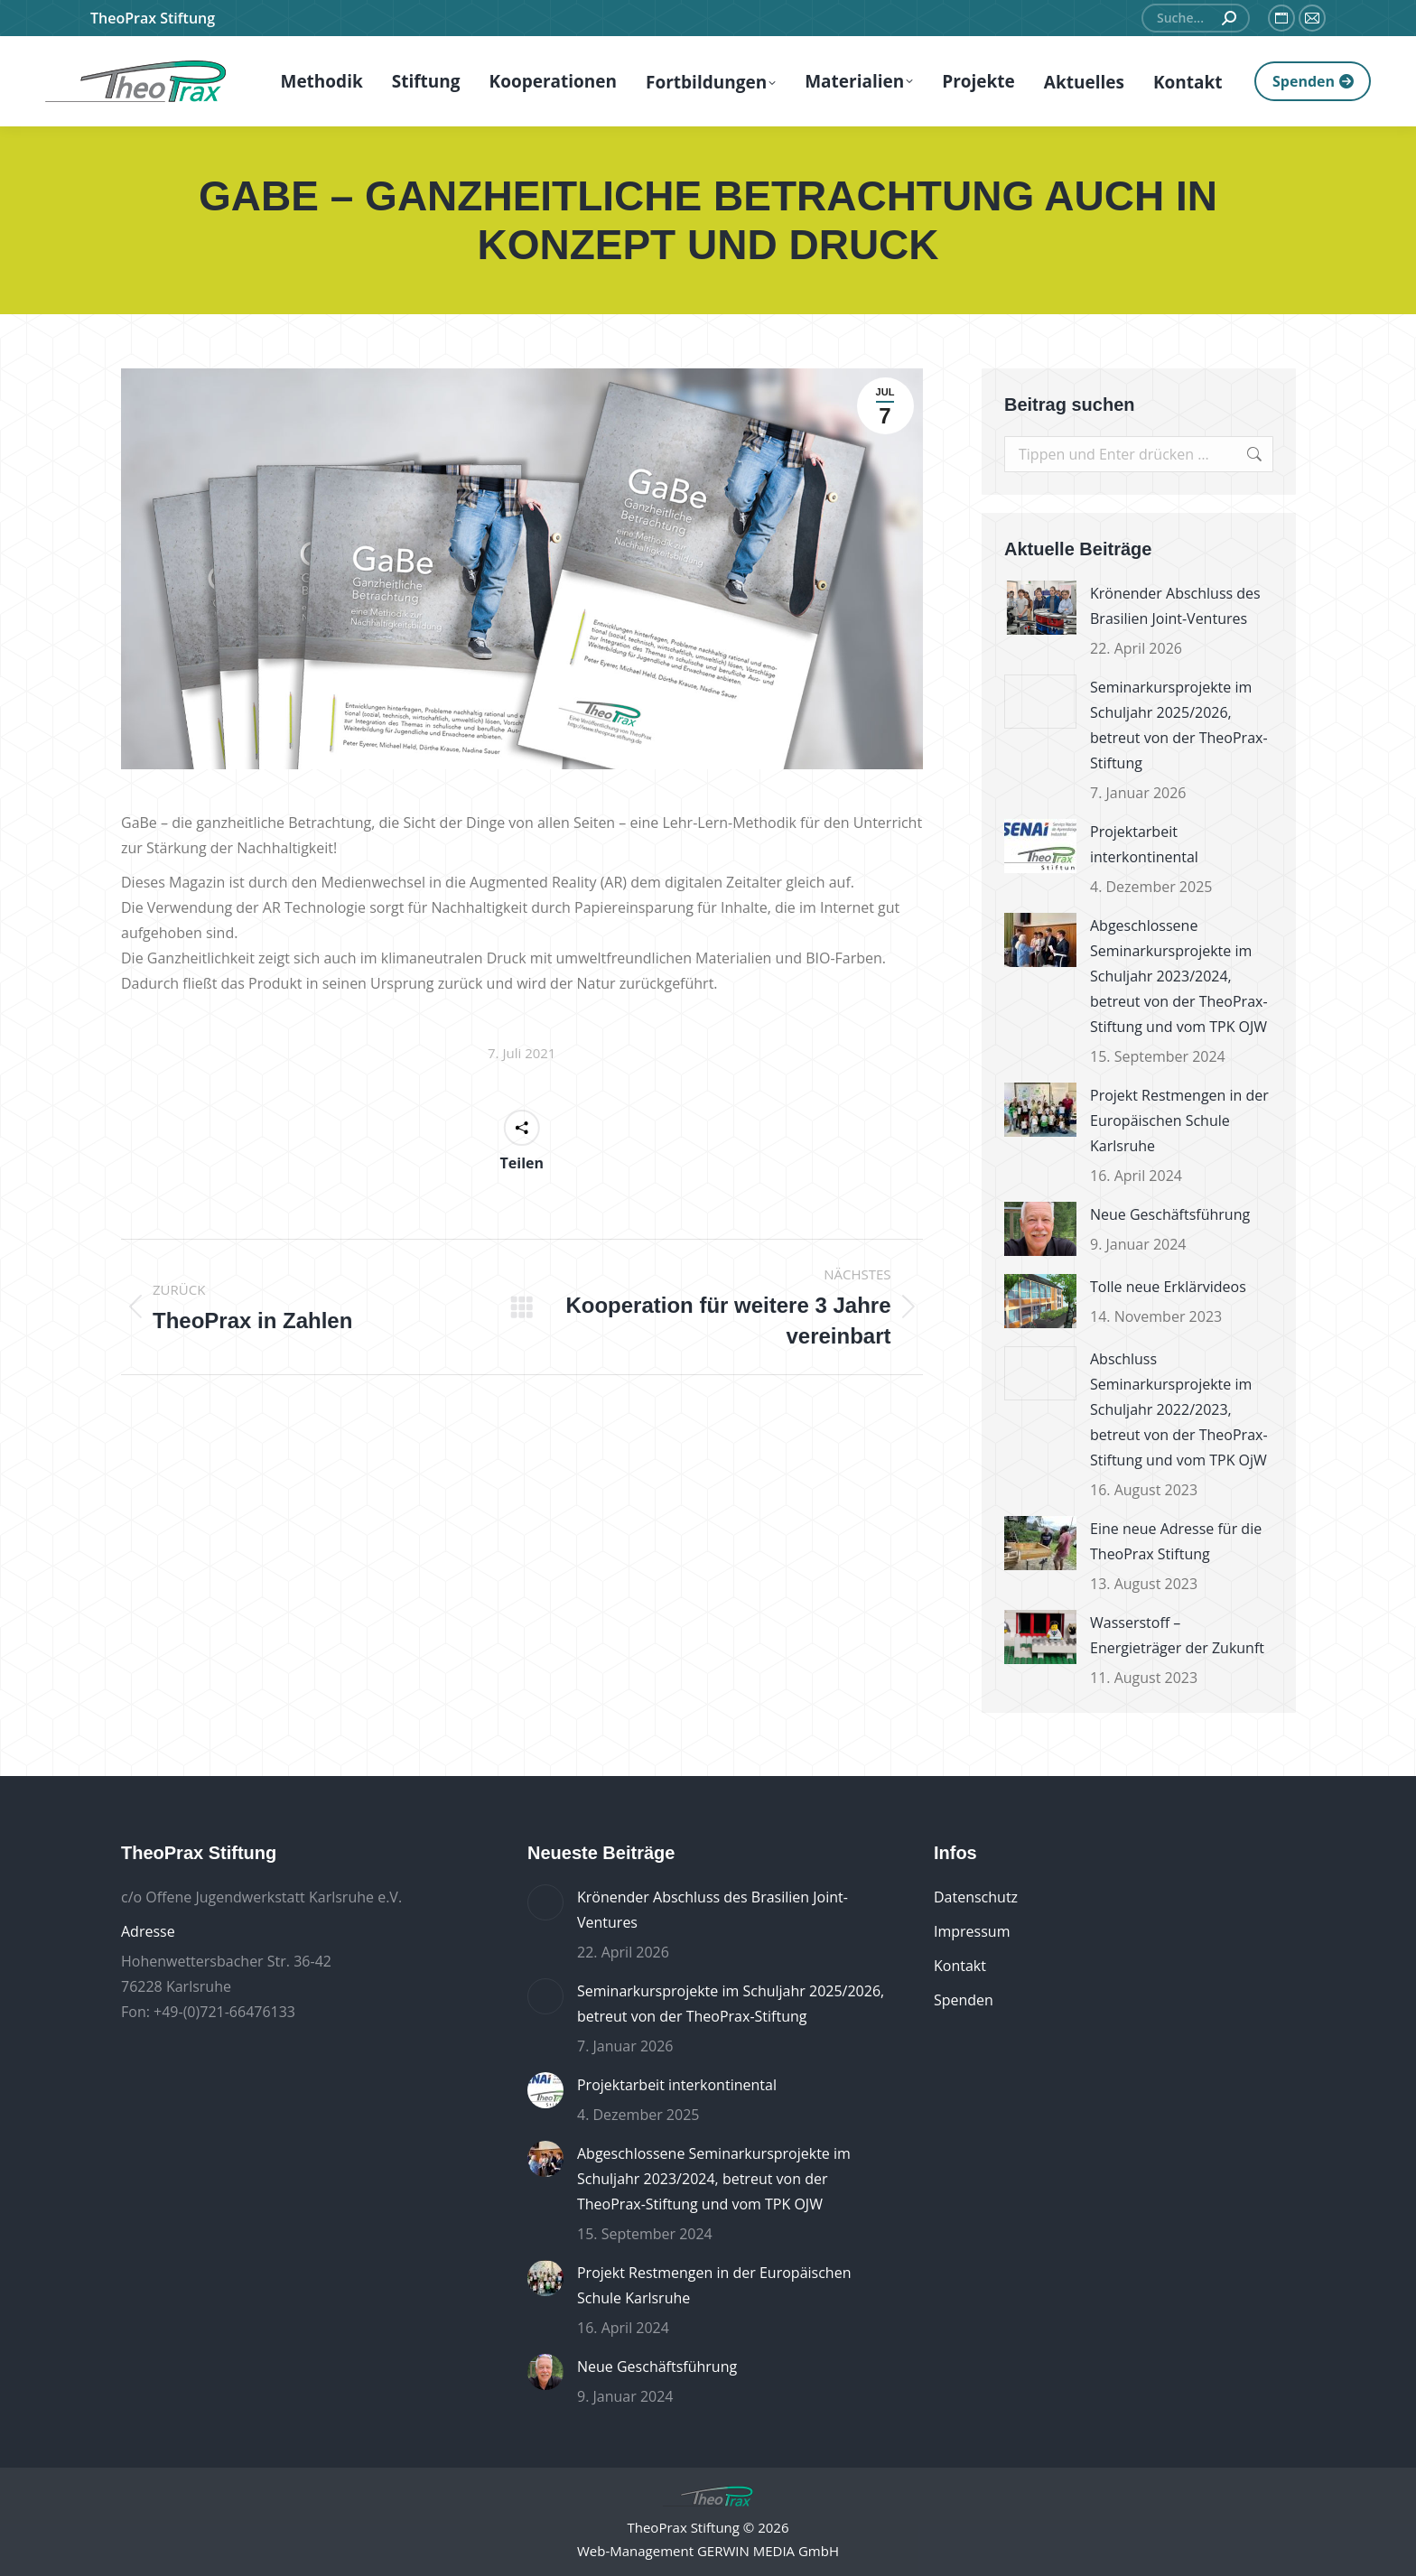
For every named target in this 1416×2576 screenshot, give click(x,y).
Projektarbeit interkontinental (1144, 844)
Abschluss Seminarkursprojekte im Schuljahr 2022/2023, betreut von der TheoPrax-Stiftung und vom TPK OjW (1179, 1409)
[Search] (1195, 18)
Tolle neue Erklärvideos (1168, 1287)
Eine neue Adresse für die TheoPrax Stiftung (1176, 1541)
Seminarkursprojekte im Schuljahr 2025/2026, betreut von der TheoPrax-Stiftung (1179, 725)
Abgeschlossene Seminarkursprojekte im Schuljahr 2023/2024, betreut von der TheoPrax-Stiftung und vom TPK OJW (1179, 976)
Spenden (963, 2000)
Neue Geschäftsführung (1170, 1214)
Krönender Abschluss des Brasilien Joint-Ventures (1175, 605)
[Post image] (1040, 608)
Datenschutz (976, 1897)
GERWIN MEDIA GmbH (768, 2551)
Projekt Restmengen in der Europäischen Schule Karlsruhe (1179, 1120)
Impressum (972, 1931)
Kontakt (960, 1966)
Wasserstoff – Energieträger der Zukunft (1177, 1635)
